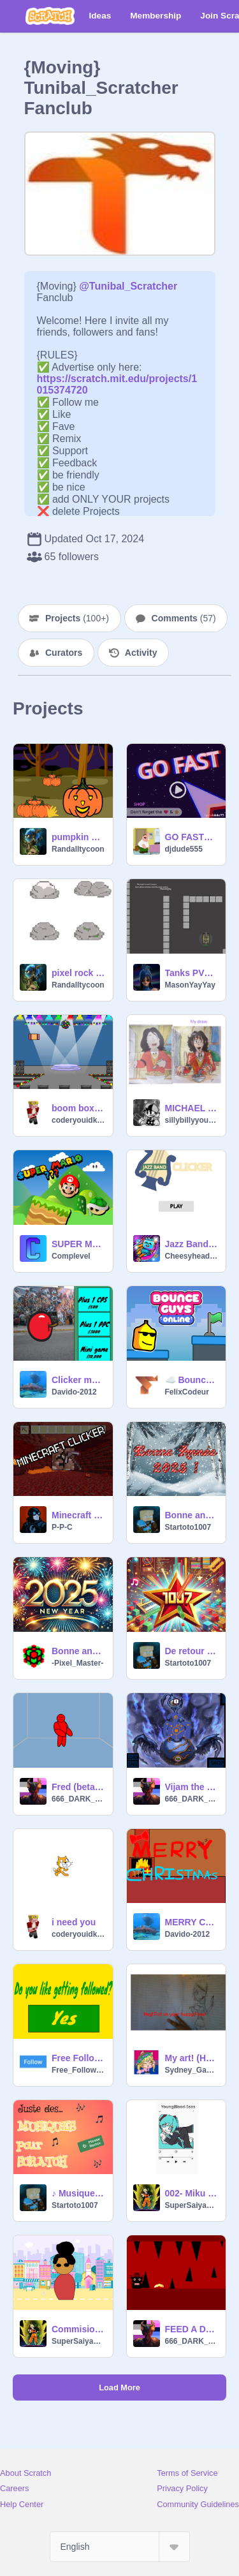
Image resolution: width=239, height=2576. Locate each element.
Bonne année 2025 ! (192, 1515)
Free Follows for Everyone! (78, 2058)
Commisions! (78, 2329)
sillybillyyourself (192, 1120)
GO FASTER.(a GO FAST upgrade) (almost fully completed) (192, 837)
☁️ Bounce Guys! (192, 1380)
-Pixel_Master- (77, 1663)
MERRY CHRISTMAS (192, 1922)
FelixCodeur (187, 1392)
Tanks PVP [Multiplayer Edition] (192, 973)
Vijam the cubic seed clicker (192, 1787)
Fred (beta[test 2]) (78, 1787)
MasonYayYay (190, 985)
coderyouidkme (78, 1120)
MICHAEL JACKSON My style (192, 1108)
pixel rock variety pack (78, 973)
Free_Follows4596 (78, 2070)
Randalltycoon (78, 849)
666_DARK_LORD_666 (78, 1799)
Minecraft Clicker (78, 1515)
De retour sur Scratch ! (192, 1651)
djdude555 (184, 849)
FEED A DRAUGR (192, 2329)
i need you (74, 1922)
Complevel (71, 1256)
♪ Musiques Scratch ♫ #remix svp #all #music (78, 2193)
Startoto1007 (188, 1527)
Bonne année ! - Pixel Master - (78, 1651)
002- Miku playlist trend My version (192, 2193)
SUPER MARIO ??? (78, 1244)
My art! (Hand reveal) (192, 2058)
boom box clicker (78, 1108)
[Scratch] (50, 16)
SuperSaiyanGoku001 (192, 2205)
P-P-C (62, 1527)
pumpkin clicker (78, 837)
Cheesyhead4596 (192, 1256)
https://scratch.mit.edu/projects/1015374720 (117, 379)
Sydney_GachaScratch (192, 2070)
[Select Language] (120, 2546)
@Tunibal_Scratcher (128, 286)
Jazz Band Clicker (192, 1244)
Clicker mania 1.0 (78, 1380)
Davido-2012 (74, 1392)
